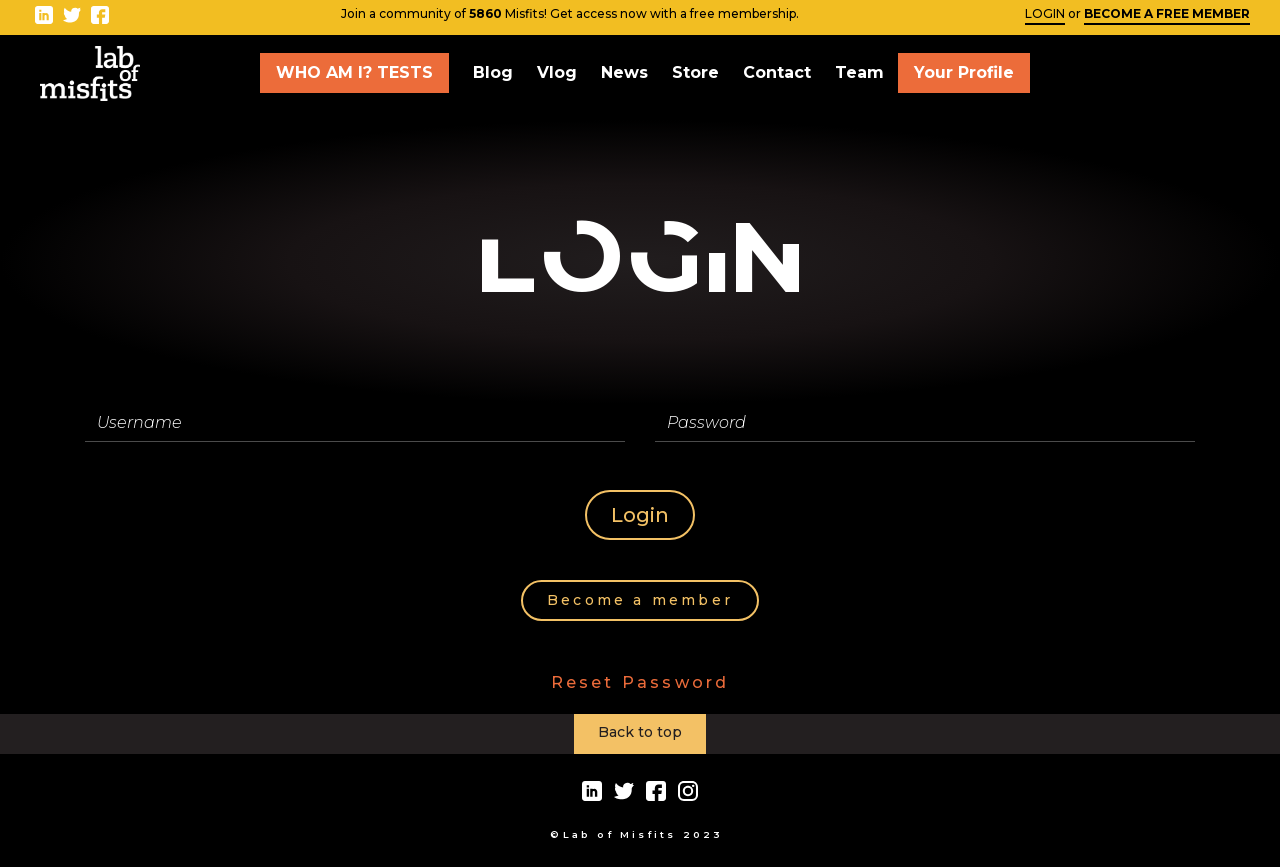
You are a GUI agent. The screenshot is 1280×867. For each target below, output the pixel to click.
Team (859, 72)
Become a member (640, 600)
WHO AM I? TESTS (354, 72)
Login (640, 515)
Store (695, 72)
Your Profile (964, 72)
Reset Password (640, 682)
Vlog (557, 72)
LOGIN (1045, 13)
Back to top (640, 732)
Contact (777, 72)
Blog (493, 72)
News (624, 72)
